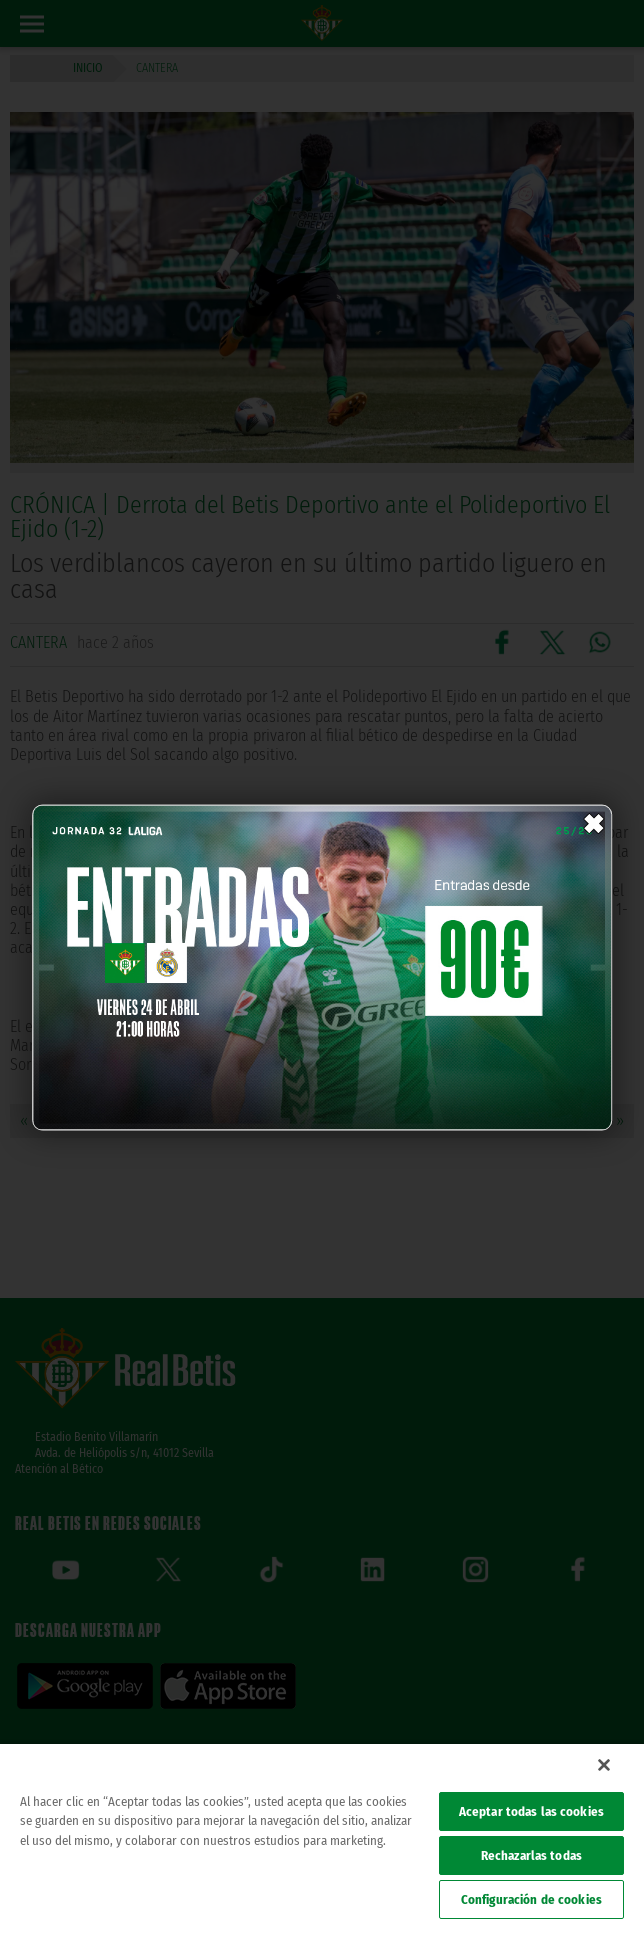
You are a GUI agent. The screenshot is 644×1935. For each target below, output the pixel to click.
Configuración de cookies (531, 1899)
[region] (322, 1839)
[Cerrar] (604, 1765)
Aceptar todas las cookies (531, 1811)
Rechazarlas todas (531, 1855)
